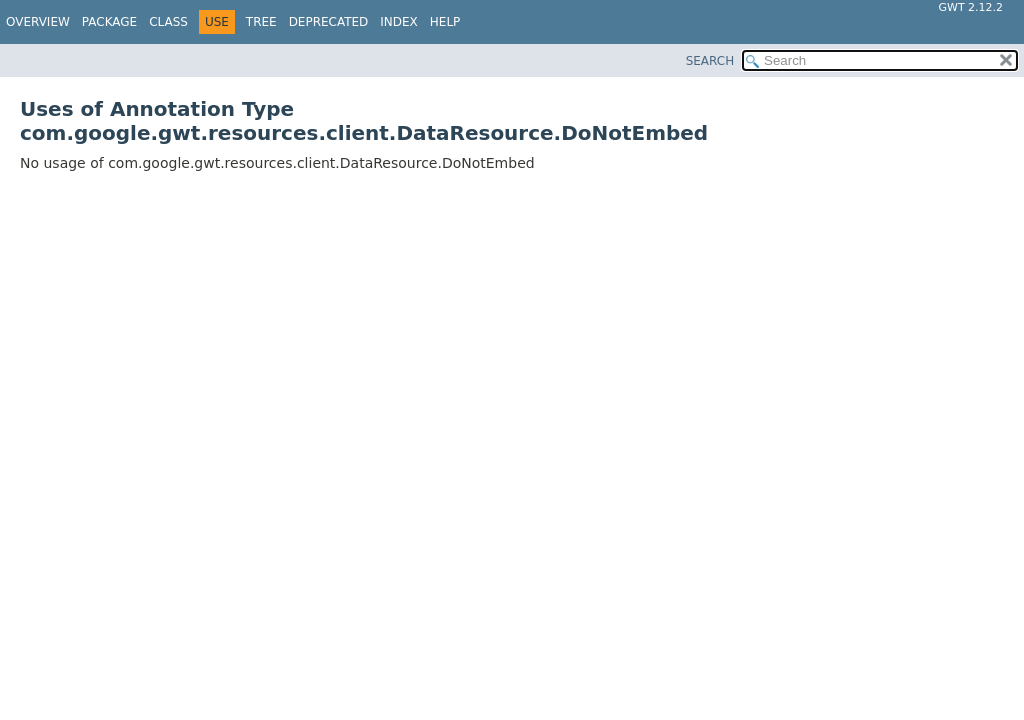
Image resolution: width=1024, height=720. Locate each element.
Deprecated (329, 22)
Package (109, 22)
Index (399, 22)
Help (445, 22)
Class (168, 22)
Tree (261, 22)
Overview (38, 22)
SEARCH (710, 61)
